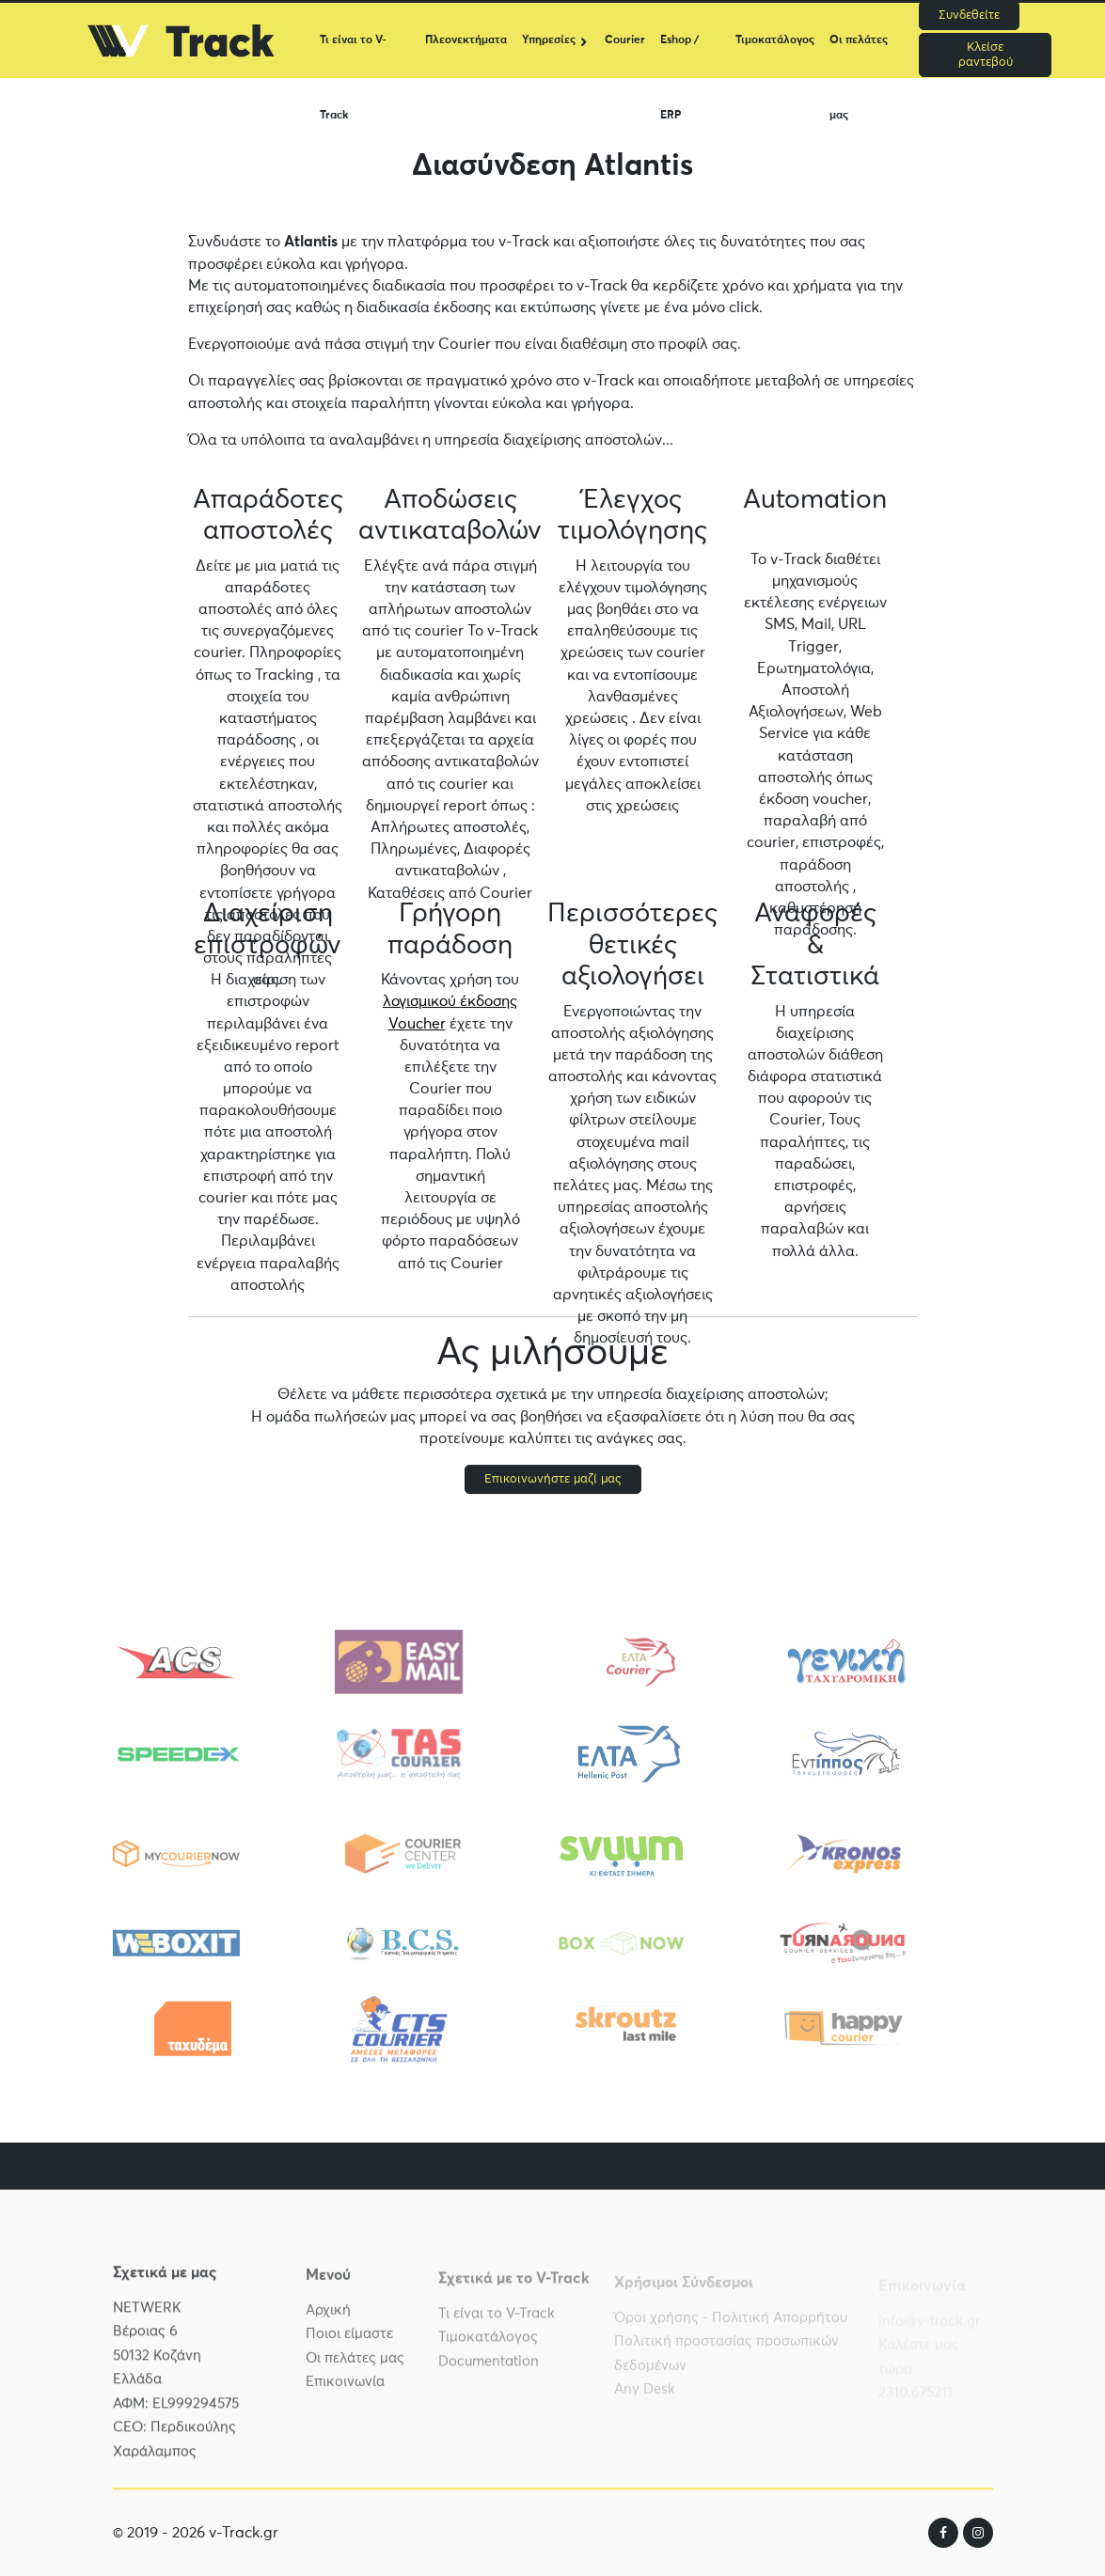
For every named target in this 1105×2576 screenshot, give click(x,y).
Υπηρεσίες (549, 40)
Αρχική (328, 2322)
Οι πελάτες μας (858, 56)
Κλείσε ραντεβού (985, 55)
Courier (625, 40)
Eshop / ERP (679, 56)
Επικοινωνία (345, 2393)
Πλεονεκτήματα (466, 40)
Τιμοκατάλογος (774, 40)
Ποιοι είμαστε (349, 2345)
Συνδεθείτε (969, 15)
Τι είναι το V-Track (353, 56)
